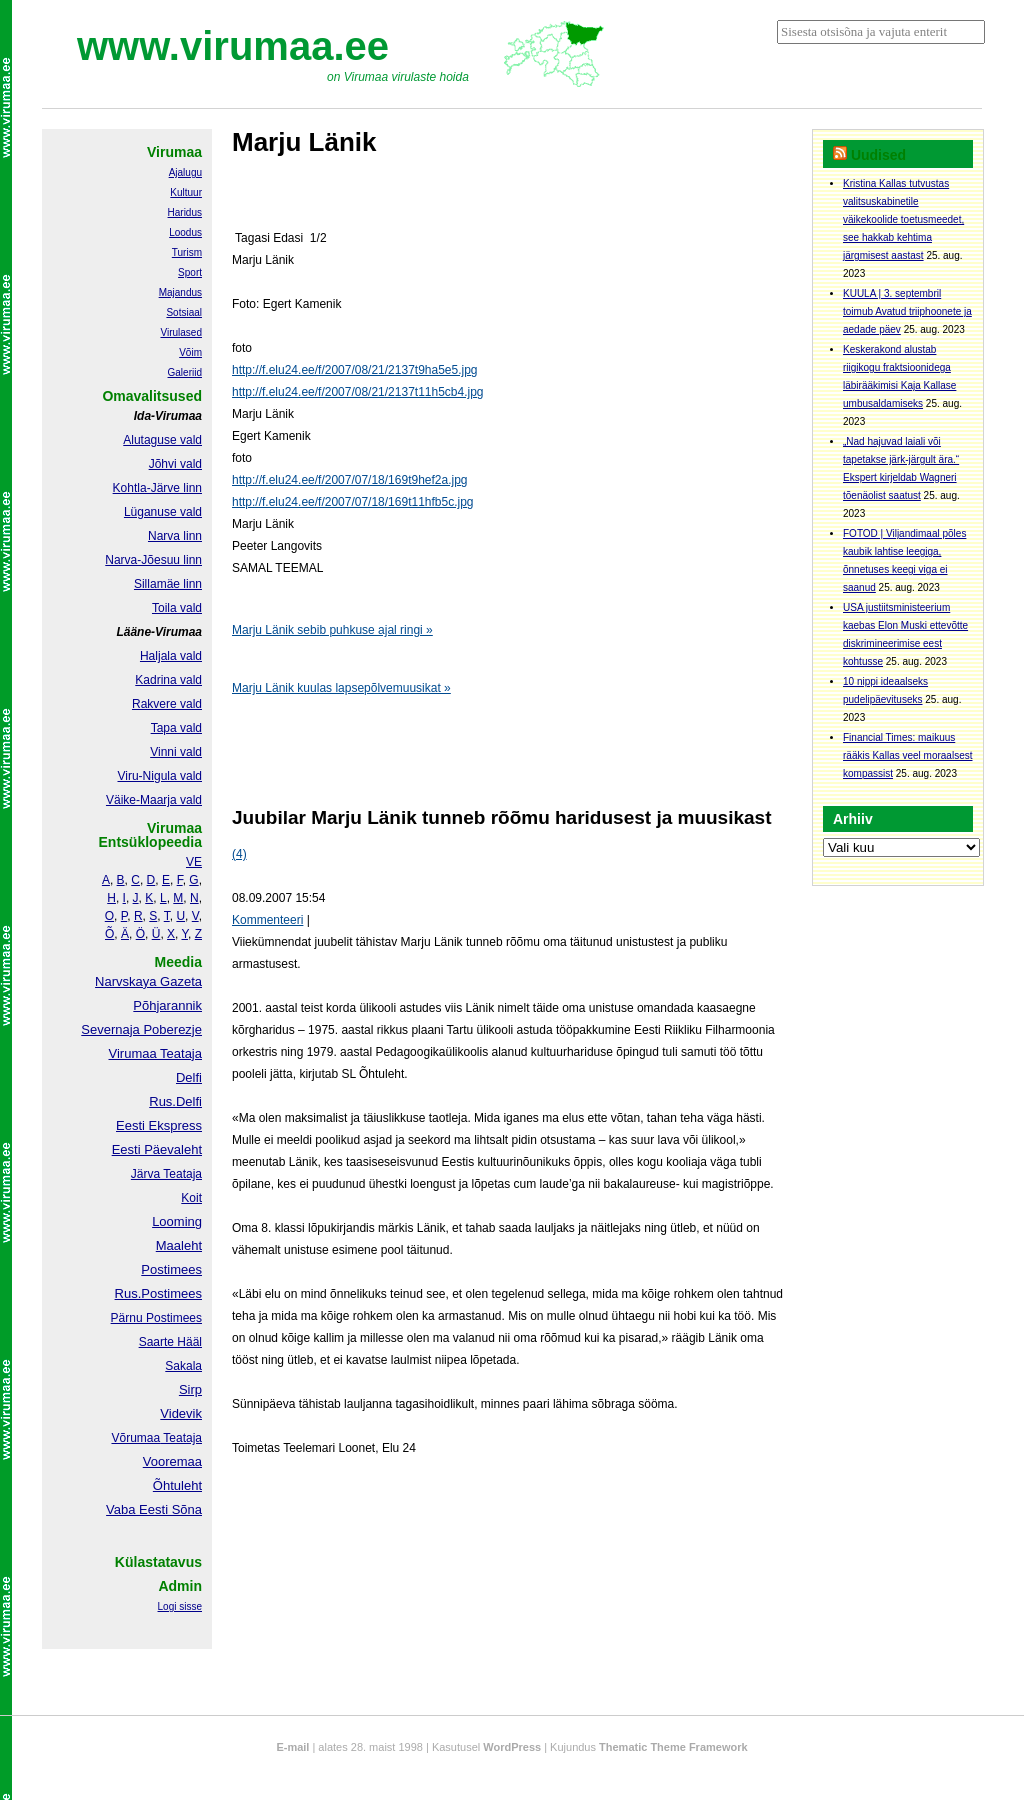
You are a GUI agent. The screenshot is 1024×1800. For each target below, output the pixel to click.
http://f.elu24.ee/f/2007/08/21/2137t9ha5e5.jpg (355, 370)
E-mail (292, 1747)
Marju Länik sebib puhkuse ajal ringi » (332, 630)
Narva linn (175, 536)
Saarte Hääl (170, 1342)
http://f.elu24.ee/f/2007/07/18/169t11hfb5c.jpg (353, 502)
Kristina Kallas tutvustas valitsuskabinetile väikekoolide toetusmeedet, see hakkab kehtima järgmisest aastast (903, 219)
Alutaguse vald (162, 440)
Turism (187, 252)
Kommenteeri (267, 920)
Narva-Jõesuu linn (153, 560)
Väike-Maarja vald (154, 800)
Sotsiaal (184, 312)
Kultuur (186, 192)
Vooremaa (172, 1461)
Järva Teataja (166, 1174)
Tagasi (251, 238)
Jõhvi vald (175, 464)
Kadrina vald (168, 680)
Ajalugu (185, 172)
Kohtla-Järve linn (157, 488)
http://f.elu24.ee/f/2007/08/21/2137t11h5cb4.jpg (358, 392)
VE (194, 862)
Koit (191, 1198)
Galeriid (185, 372)
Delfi (189, 1077)
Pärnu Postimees (156, 1318)
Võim (190, 352)
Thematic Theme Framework (673, 1747)
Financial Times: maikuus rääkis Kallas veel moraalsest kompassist (908, 755)
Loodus (185, 232)
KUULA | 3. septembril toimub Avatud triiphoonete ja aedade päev (907, 311)
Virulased (181, 332)
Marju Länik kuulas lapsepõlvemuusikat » (341, 688)
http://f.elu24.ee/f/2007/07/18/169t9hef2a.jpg (350, 480)
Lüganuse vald (163, 512)
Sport (190, 272)
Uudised (878, 155)
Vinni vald (176, 752)
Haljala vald (171, 656)
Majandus (180, 292)
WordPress (512, 1747)
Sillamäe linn (168, 584)
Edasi (289, 238)
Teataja (181, 1438)
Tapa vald (176, 728)
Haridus (185, 212)
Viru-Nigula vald (160, 776)
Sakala (183, 1366)
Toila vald (177, 608)
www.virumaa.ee (233, 46)
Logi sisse (180, 1606)
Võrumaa (135, 1438)
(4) (239, 854)
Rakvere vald (167, 704)
